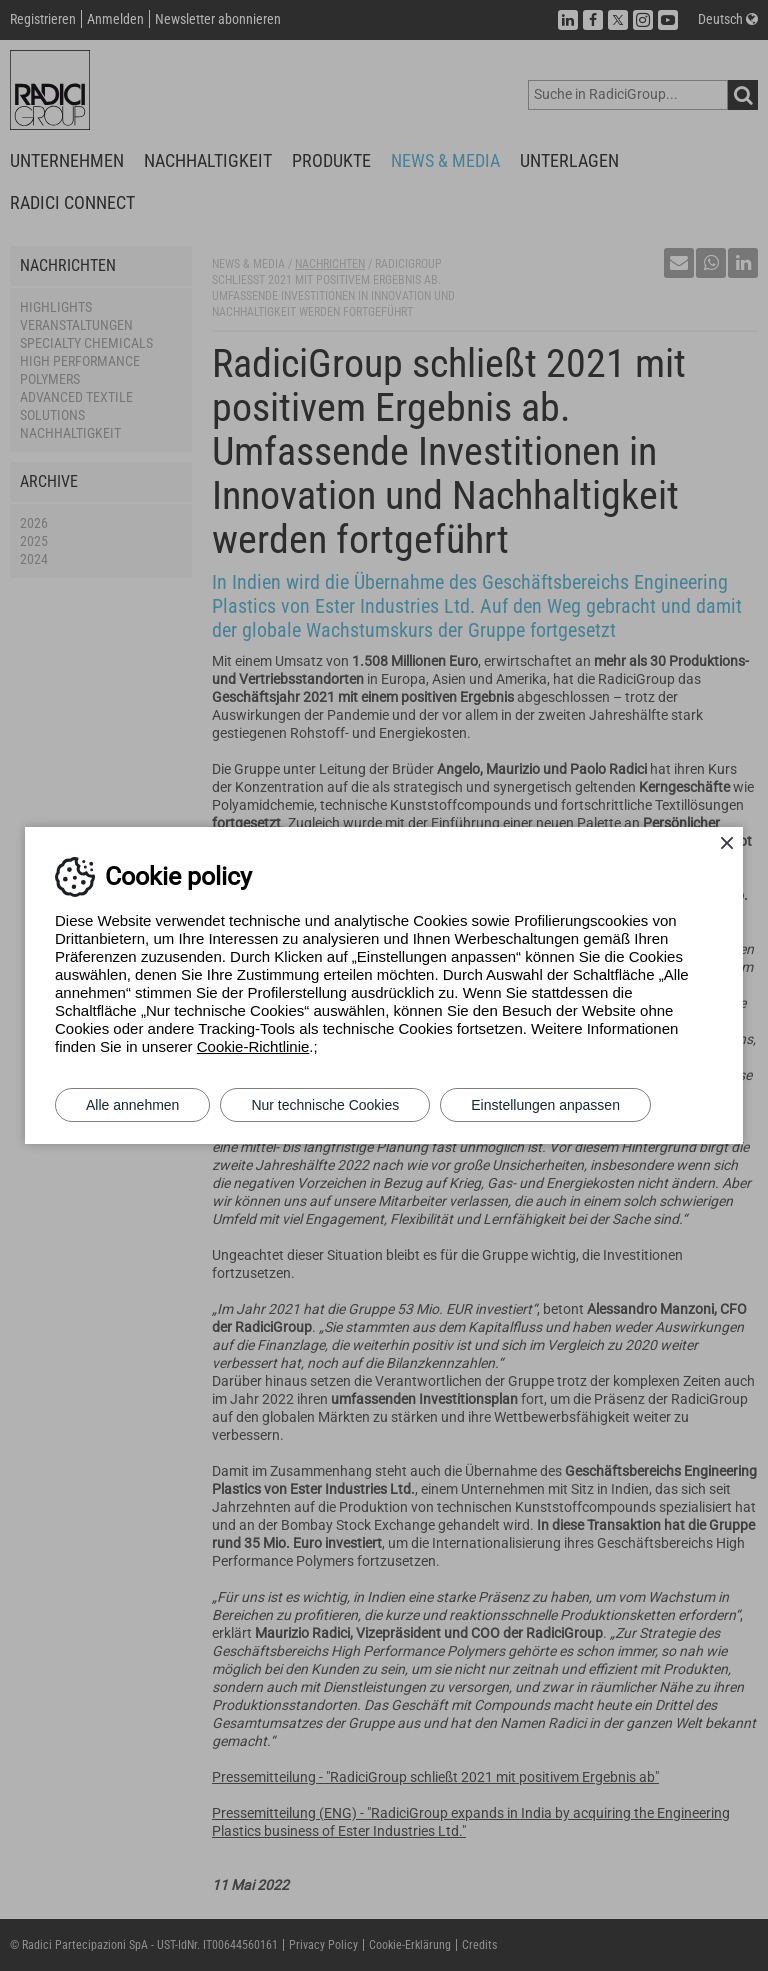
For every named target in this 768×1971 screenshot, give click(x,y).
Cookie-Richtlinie (253, 1046)
